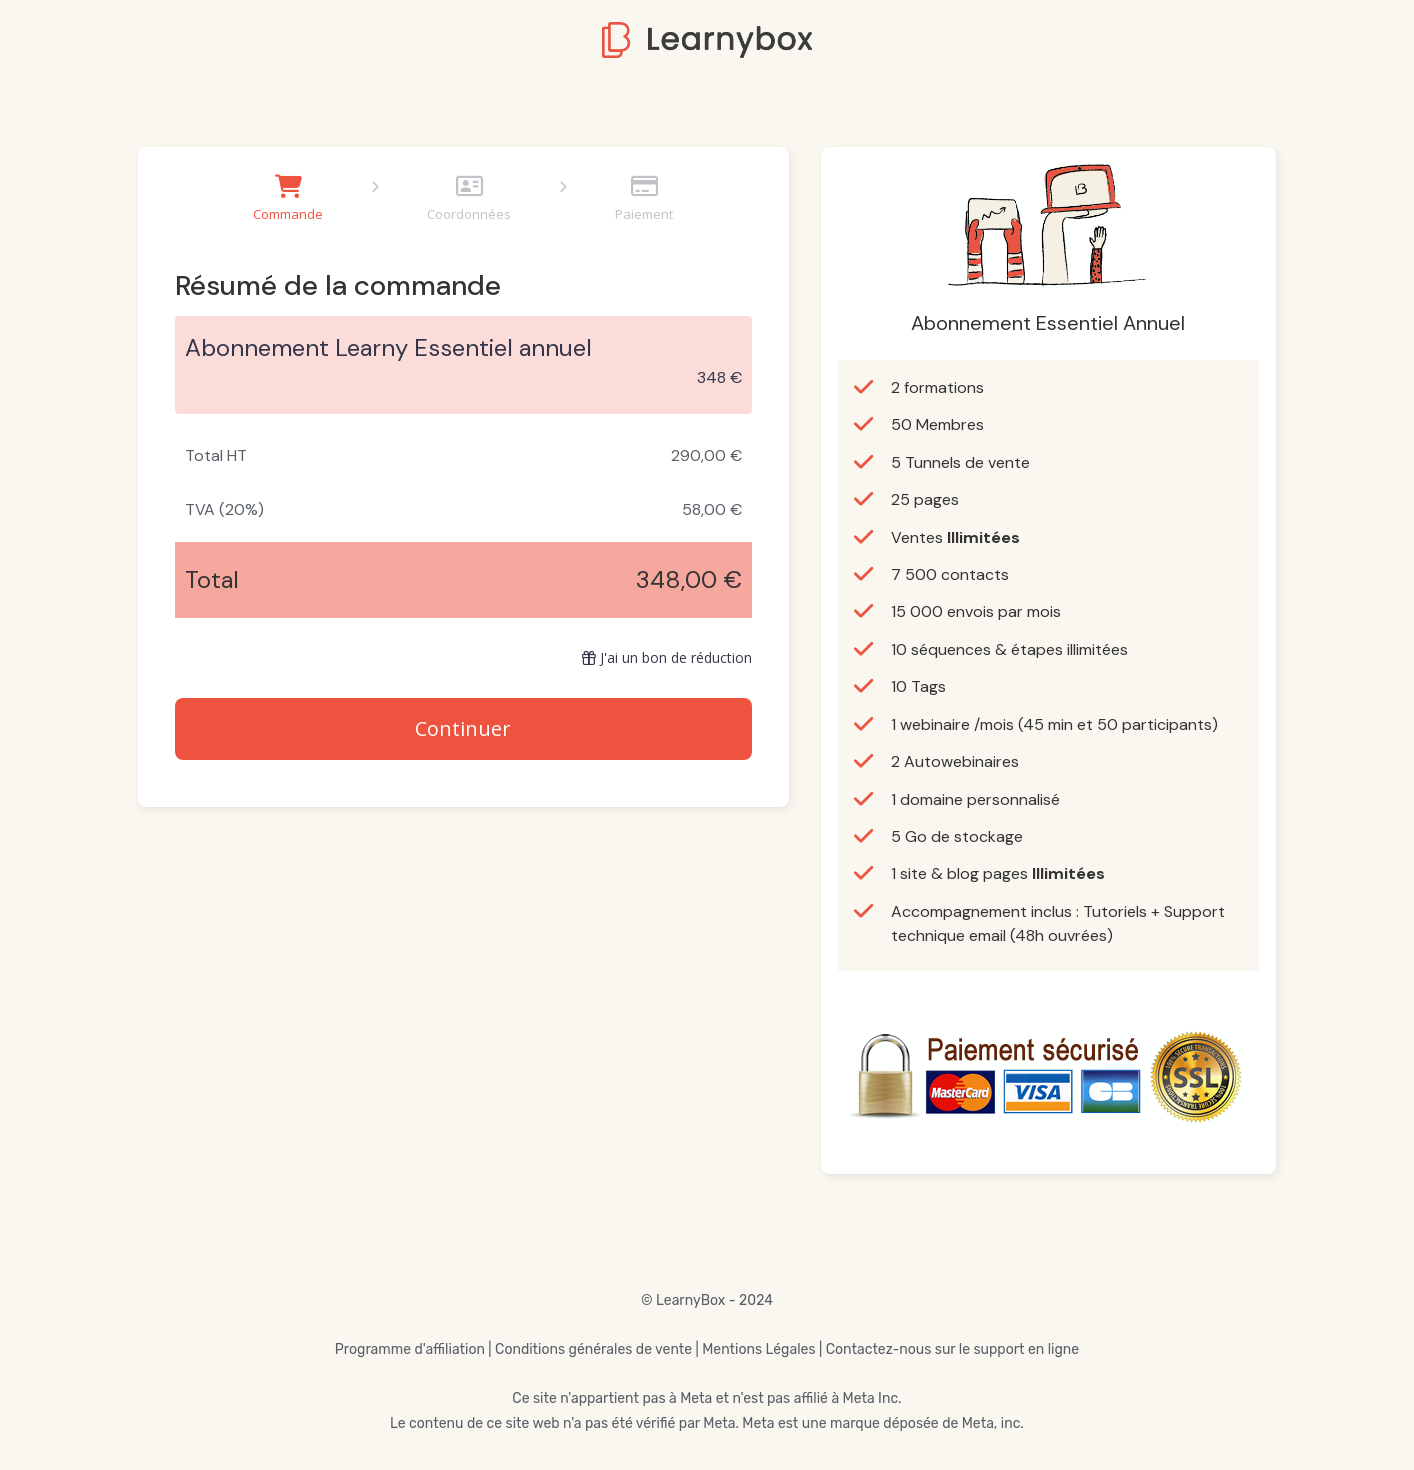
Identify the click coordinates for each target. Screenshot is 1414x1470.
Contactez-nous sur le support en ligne (952, 1349)
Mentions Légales (758, 1349)
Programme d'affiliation (410, 1349)
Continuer (463, 728)
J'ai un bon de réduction (667, 657)
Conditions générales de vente (593, 1349)
